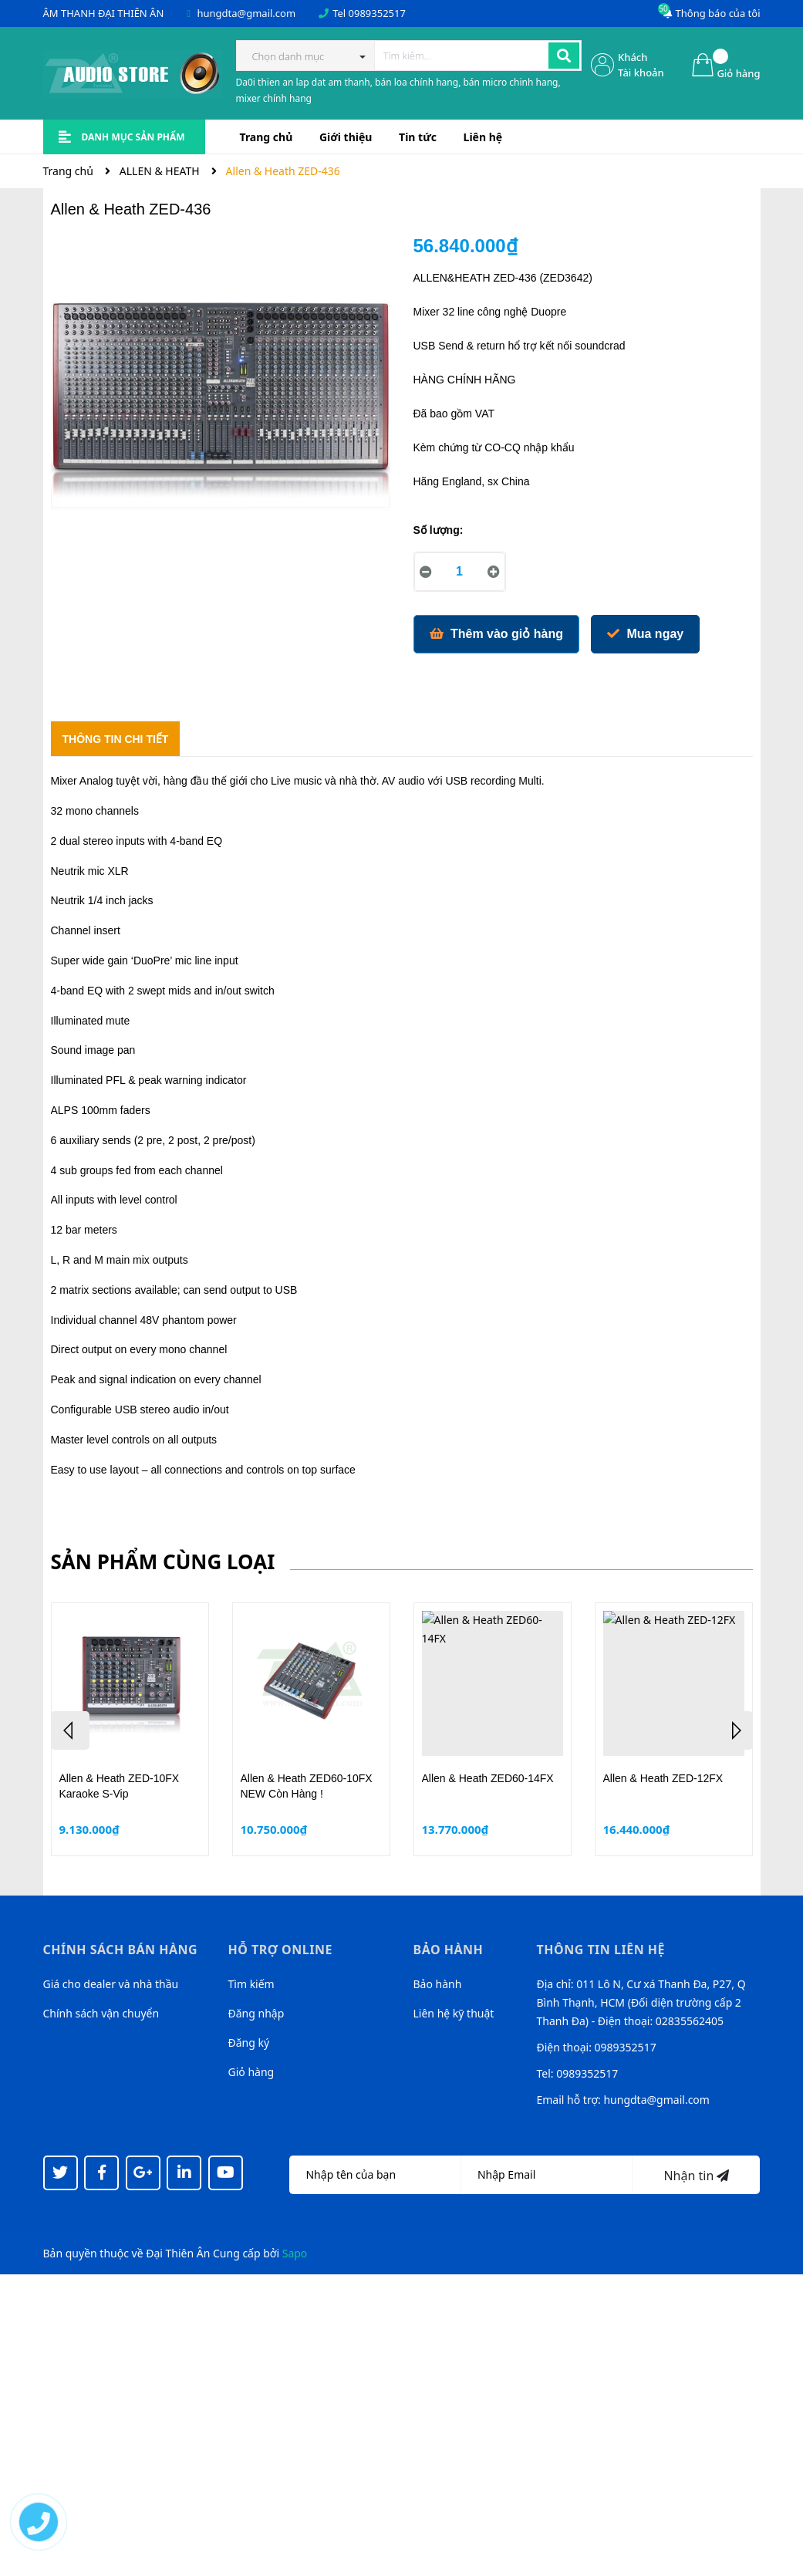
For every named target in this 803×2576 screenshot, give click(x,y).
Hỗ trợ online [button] (280, 1949)
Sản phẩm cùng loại (163, 1561)
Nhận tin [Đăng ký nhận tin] (696, 2175)
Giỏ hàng (251, 2072)
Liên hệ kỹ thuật (453, 2013)
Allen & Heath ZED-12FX (663, 1778)
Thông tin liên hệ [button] (601, 1949)
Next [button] (733, 1730)
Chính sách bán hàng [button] (120, 1949)
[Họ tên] (375, 2175)
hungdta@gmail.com (246, 13)
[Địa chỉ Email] (547, 2175)
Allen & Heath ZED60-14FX (488, 1778)
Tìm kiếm (251, 1984)
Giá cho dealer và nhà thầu (111, 1984)
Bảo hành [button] (448, 1949)
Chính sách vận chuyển (101, 2013)
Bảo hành (437, 1984)
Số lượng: (438, 530)
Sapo (295, 2253)
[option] (130, 1729)
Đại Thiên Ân (178, 2253)
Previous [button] (70, 1730)
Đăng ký (249, 2042)
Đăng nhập (256, 2013)
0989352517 (377, 13)
